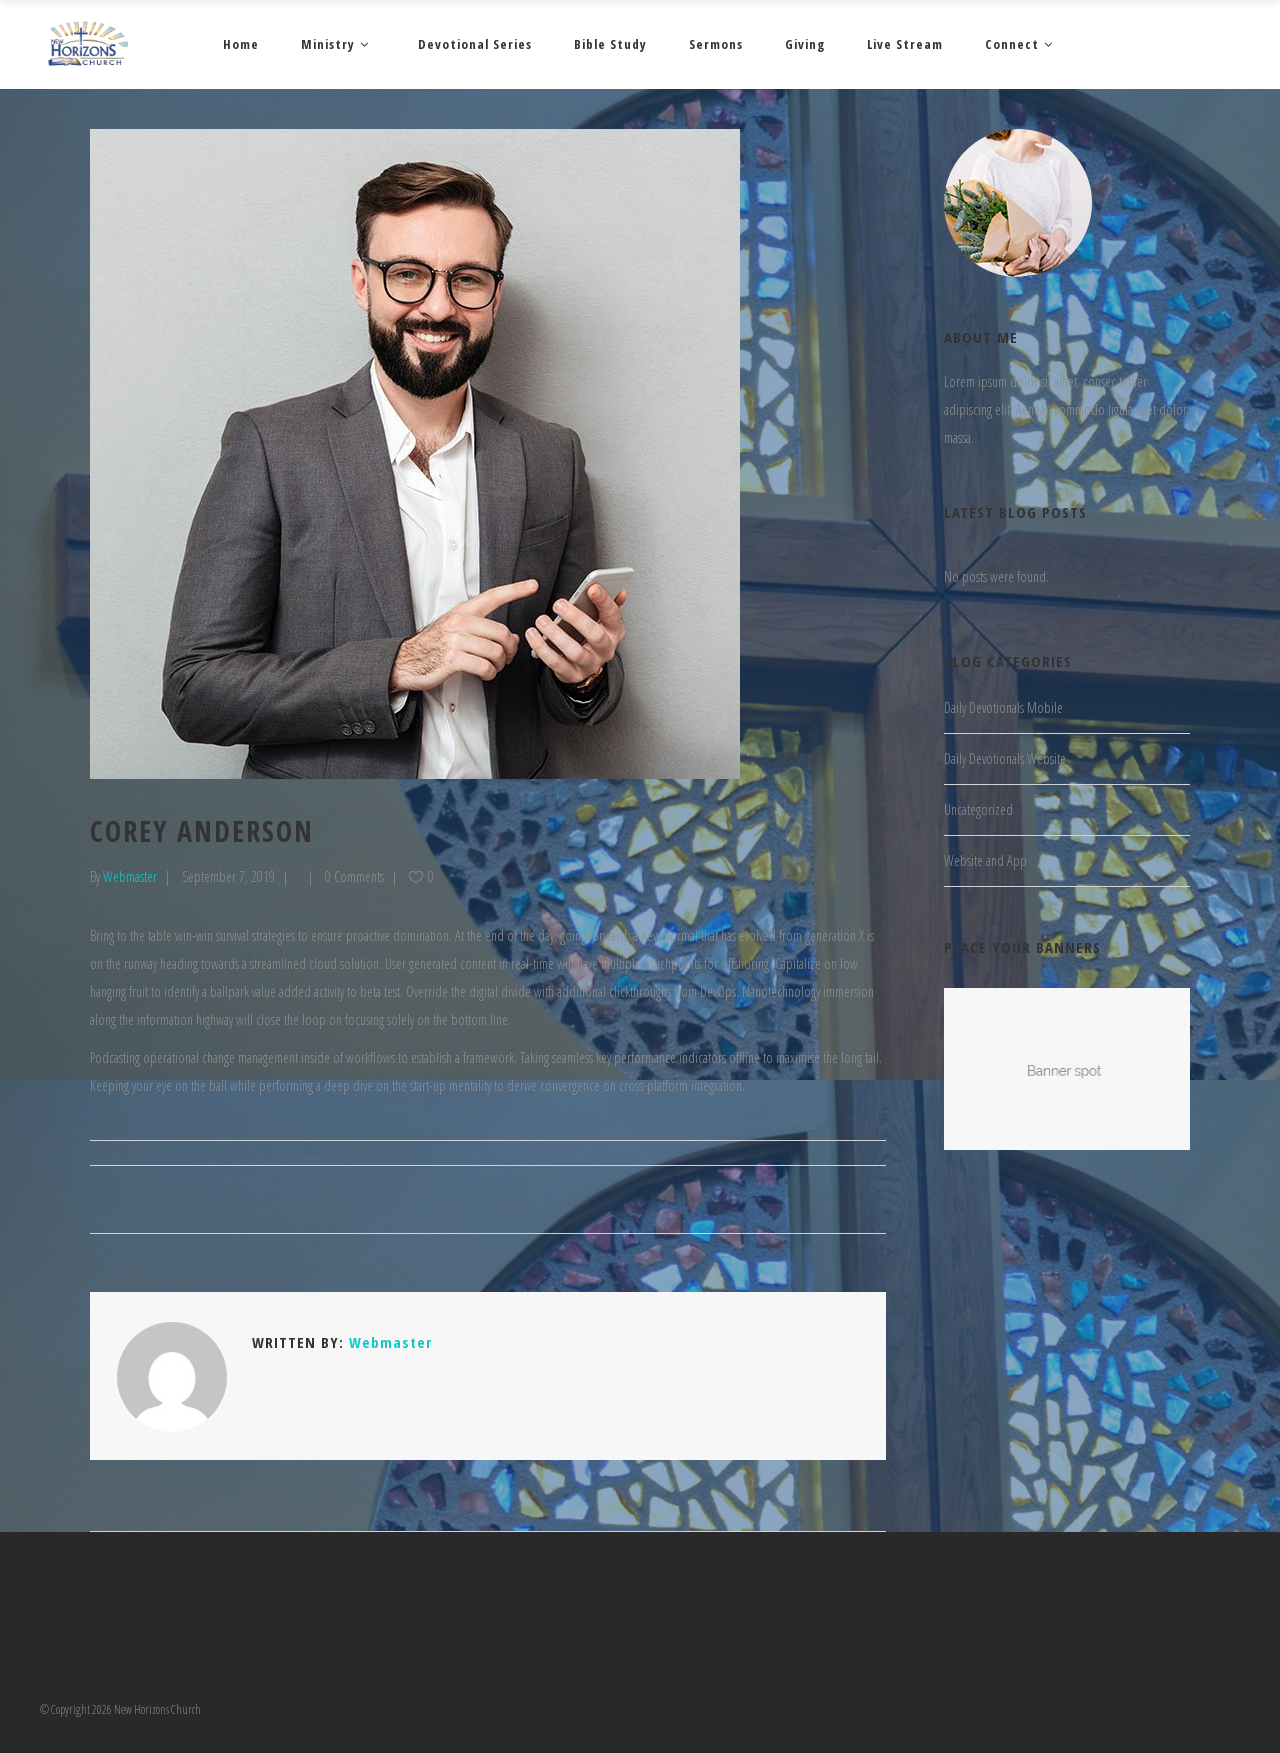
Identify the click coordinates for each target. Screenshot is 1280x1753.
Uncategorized (978, 809)
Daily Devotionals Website (1005, 758)
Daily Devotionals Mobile (1003, 707)
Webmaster (130, 876)
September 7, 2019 (228, 876)
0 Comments (354, 876)
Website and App (985, 860)
